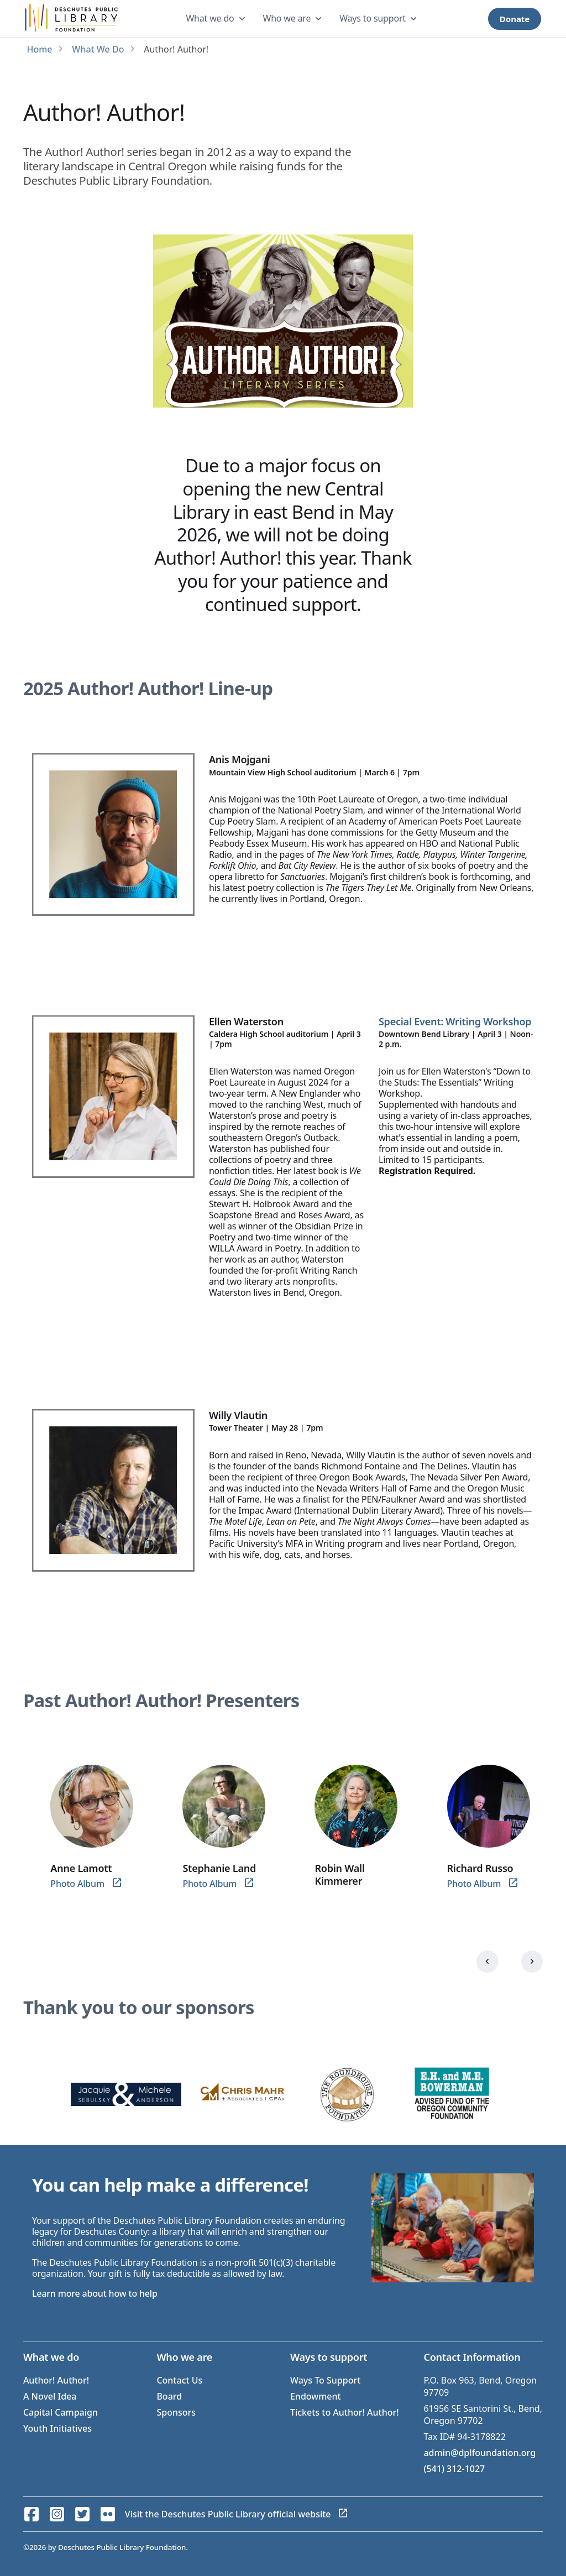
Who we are (287, 18)
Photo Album (77, 1884)
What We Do (98, 49)
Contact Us (179, 2380)
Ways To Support (325, 2380)
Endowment (315, 2396)
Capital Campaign (60, 2412)
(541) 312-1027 (454, 2469)
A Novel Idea (50, 2396)
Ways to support (372, 18)
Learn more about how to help (95, 2293)
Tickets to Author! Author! (344, 2412)
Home (39, 49)
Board (169, 2396)
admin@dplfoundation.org (479, 2453)
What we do (210, 18)
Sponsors (176, 2412)
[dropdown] (217, 19)
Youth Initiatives (57, 2428)
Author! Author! (56, 2380)
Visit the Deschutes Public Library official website (228, 2514)
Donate (515, 18)
